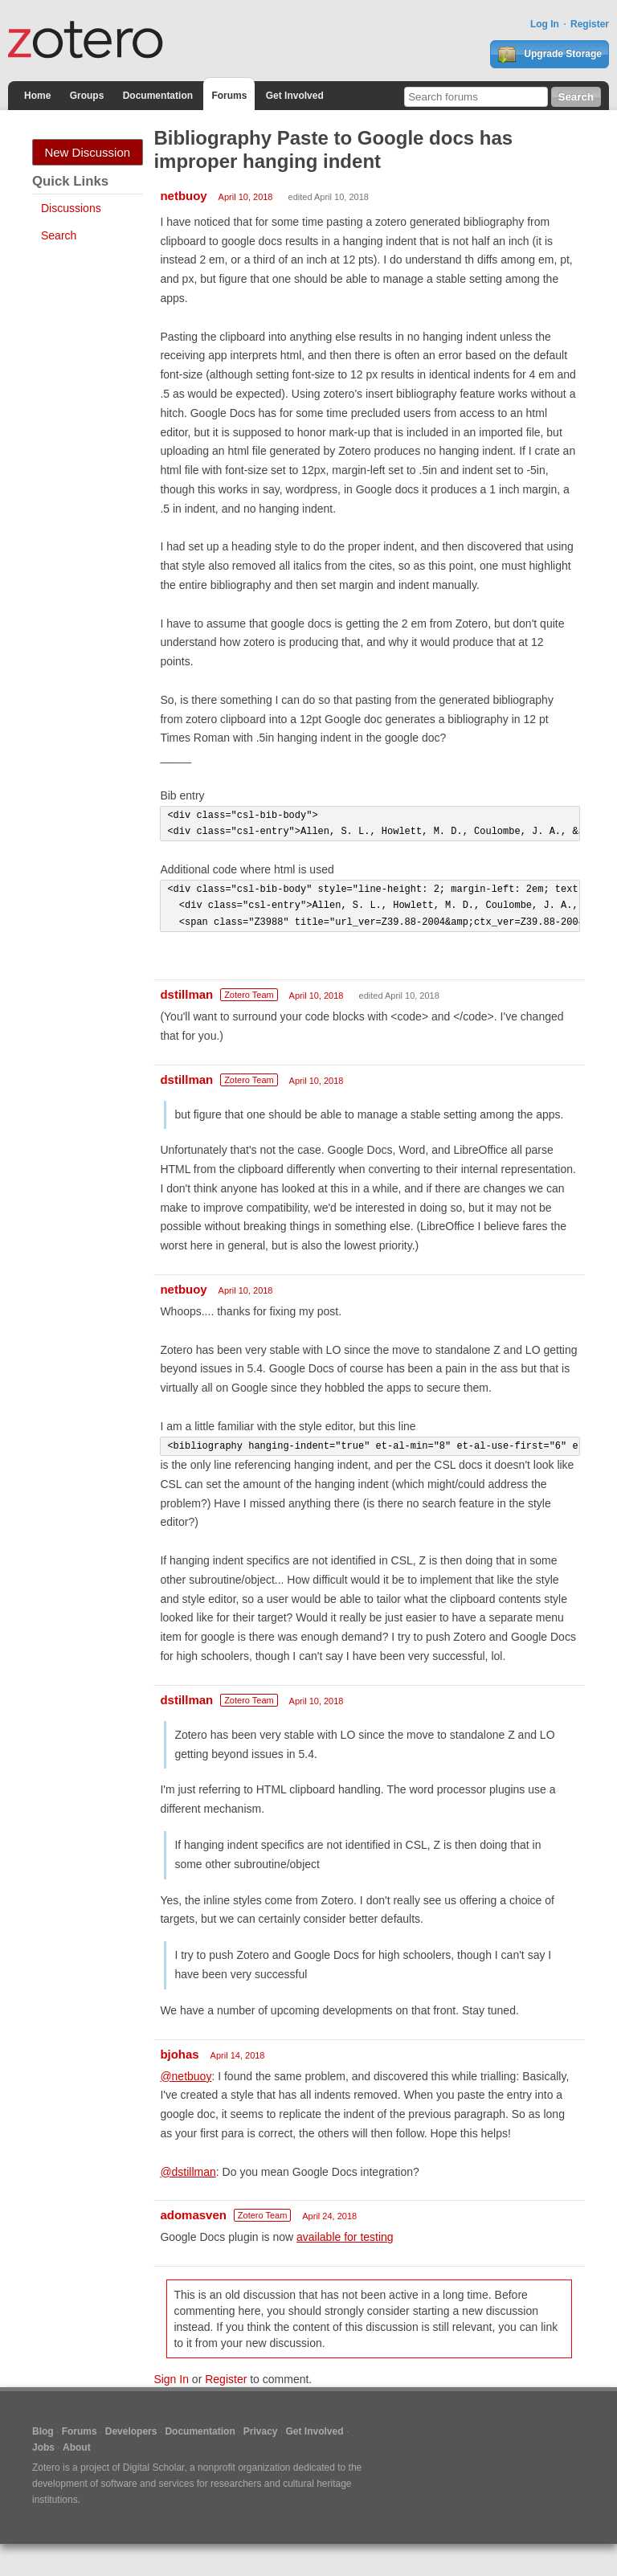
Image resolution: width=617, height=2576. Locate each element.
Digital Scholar (154, 2467)
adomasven (193, 2215)
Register (589, 24)
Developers (131, 2431)
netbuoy (183, 195)
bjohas (179, 2054)
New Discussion (87, 152)
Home (37, 95)
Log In (544, 24)
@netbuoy (185, 2076)
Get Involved (295, 95)
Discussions (71, 208)
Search (58, 235)
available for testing (345, 2236)
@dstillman (187, 2171)
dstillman (186, 994)
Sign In (171, 2379)
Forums (229, 95)
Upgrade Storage (549, 54)
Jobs (43, 2447)
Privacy (260, 2431)
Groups (87, 95)
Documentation (158, 95)
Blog (43, 2431)
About (77, 2447)
